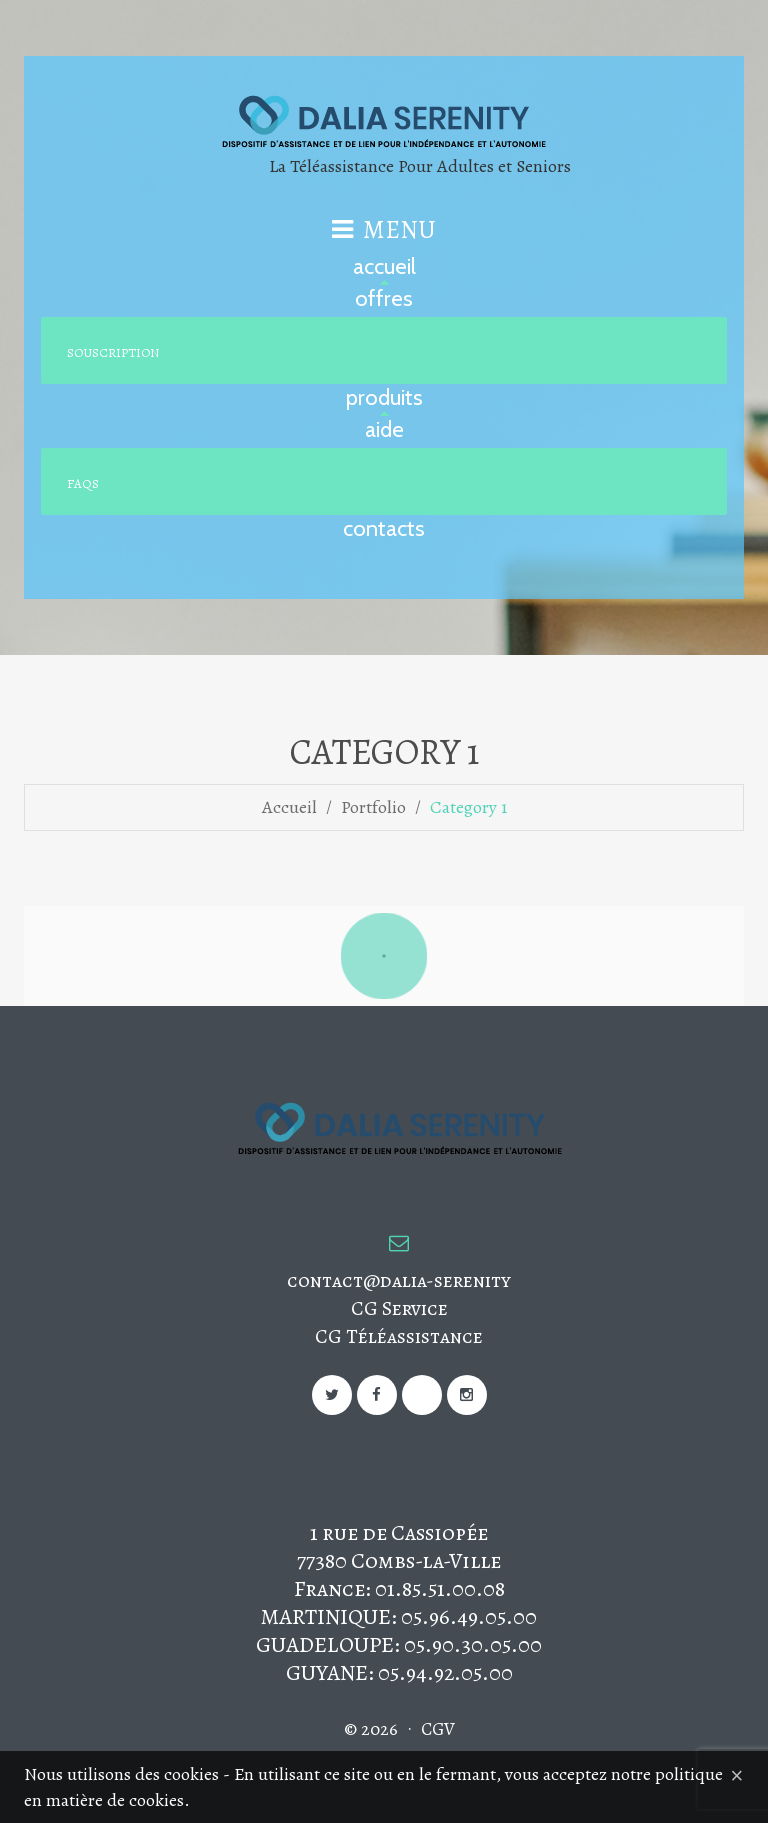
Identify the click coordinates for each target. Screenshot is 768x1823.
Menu (399, 230)
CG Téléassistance (399, 1336)
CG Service (399, 1308)
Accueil (289, 807)
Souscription (113, 352)
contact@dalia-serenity (399, 1280)
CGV (438, 1729)
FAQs (83, 483)
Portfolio (373, 807)
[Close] (737, 1774)
